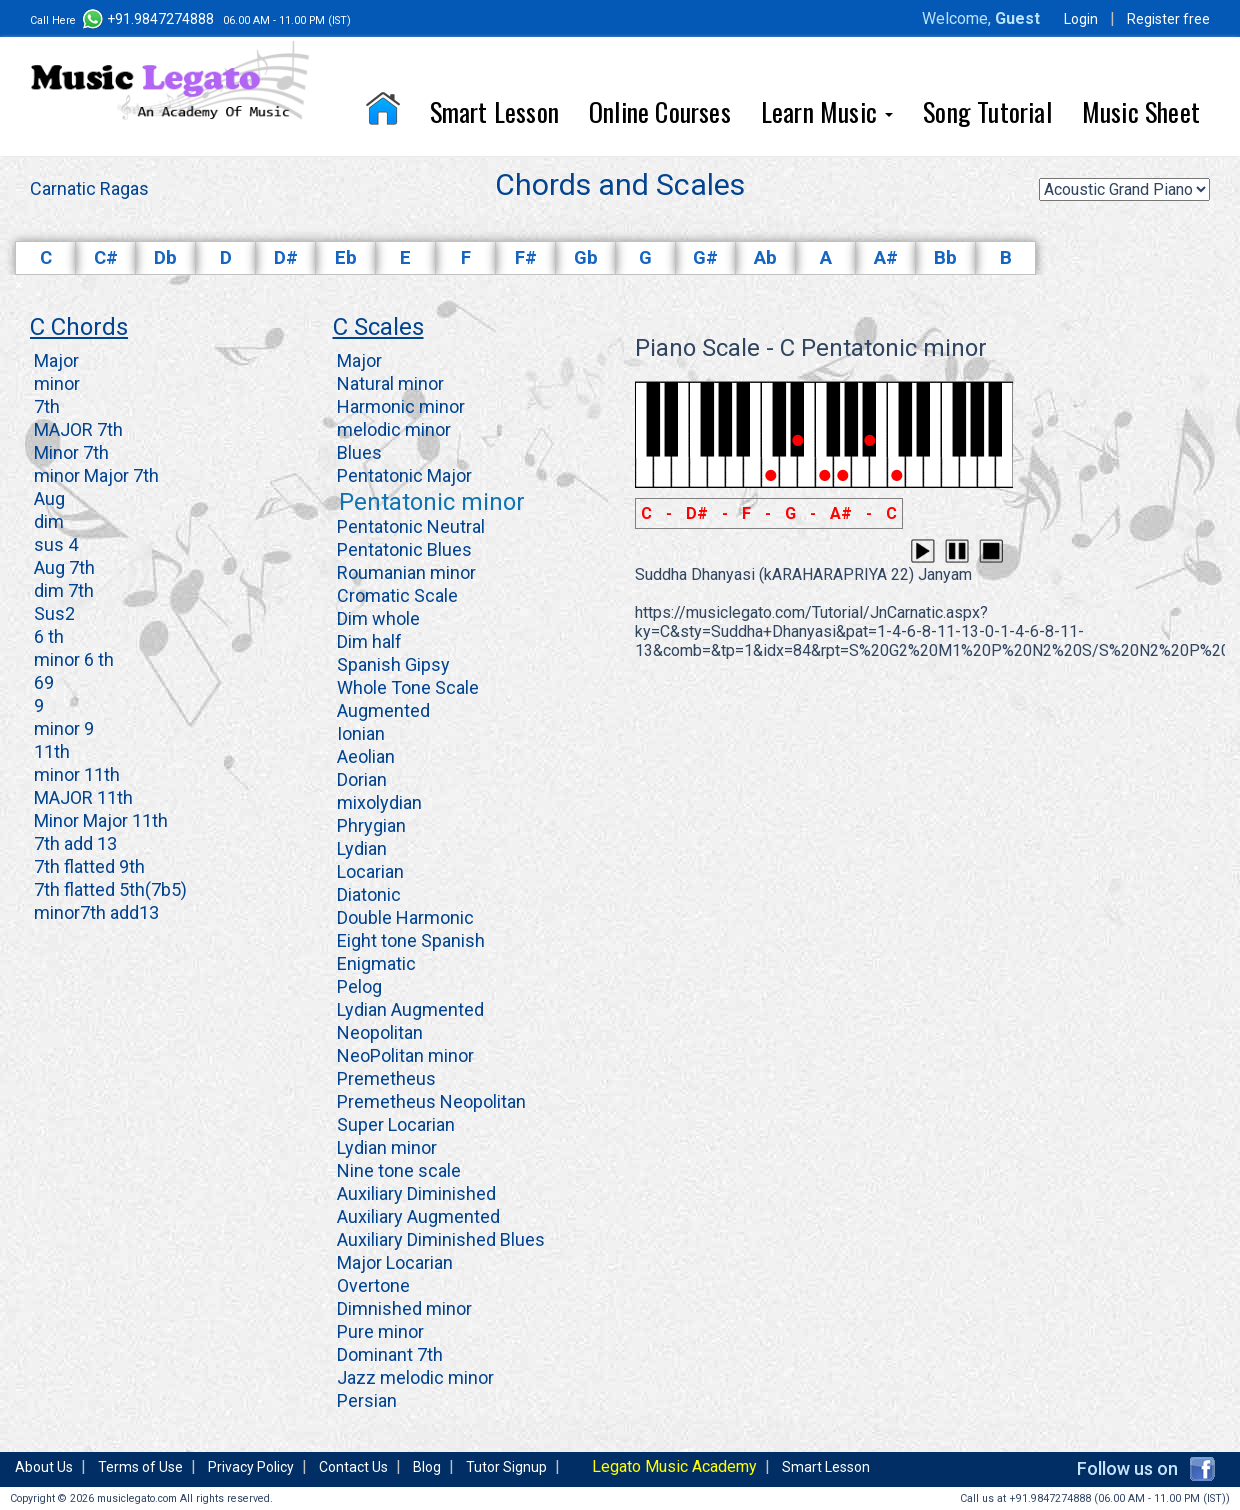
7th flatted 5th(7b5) (108, 889)
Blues (357, 452)
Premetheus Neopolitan (429, 1101)
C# (106, 258)
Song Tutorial (987, 111)
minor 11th (75, 774)
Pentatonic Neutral (409, 526)
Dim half (367, 641)
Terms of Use (140, 1467)
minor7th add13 (94, 912)
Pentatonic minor (429, 502)
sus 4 (54, 544)
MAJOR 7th (76, 429)
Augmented (381, 710)
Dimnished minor (402, 1308)
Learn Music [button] (827, 111)
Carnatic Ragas (89, 188)
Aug (47, 498)
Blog (427, 1467)
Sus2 (52, 613)
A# (886, 258)
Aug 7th (62, 567)
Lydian (360, 848)
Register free (1168, 19)
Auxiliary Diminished (414, 1193)
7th (45, 406)
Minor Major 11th (99, 820)
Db (165, 258)
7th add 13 (73, 843)
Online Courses (660, 111)
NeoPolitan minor (403, 1055)
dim (47, 521)
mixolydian (377, 802)
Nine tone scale (397, 1170)
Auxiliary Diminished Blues (439, 1239)
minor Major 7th (94, 475)
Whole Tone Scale (406, 687)
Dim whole (376, 618)
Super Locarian (394, 1124)
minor (55, 383)
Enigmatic (374, 963)
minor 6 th (72, 659)
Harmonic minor (399, 406)
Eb (346, 258)
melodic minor (392, 429)
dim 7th (62, 590)
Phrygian (369, 825)
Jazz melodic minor (413, 1377)
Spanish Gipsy (391, 664)
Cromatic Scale (395, 595)
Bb (945, 258)
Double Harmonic (403, 917)
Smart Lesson (494, 111)
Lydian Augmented (408, 1009)
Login (1081, 19)
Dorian (360, 779)
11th (50, 751)
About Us (44, 1467)
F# (526, 258)
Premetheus (384, 1078)
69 (42, 682)
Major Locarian (393, 1262)
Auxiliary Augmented (416, 1216)
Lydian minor (385, 1147)
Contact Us (353, 1467)
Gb (586, 258)
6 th (47, 636)
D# (286, 258)
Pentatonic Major (402, 475)
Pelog (357, 986)
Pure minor (378, 1331)
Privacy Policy (251, 1467)
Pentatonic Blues (402, 549)
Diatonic (367, 894)
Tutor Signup (506, 1467)
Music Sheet (1141, 111)
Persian (365, 1400)
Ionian (359, 733)
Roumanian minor (404, 572)
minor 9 (62, 728)
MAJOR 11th (81, 797)
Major (54, 360)
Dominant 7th (388, 1354)
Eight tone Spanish (409, 940)
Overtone (371, 1285)
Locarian (368, 871)
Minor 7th (69, 452)
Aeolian (364, 756)
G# (705, 258)
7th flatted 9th (87, 866)
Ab (765, 258)
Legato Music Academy (674, 1466)
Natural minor (388, 383)
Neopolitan (378, 1032)
